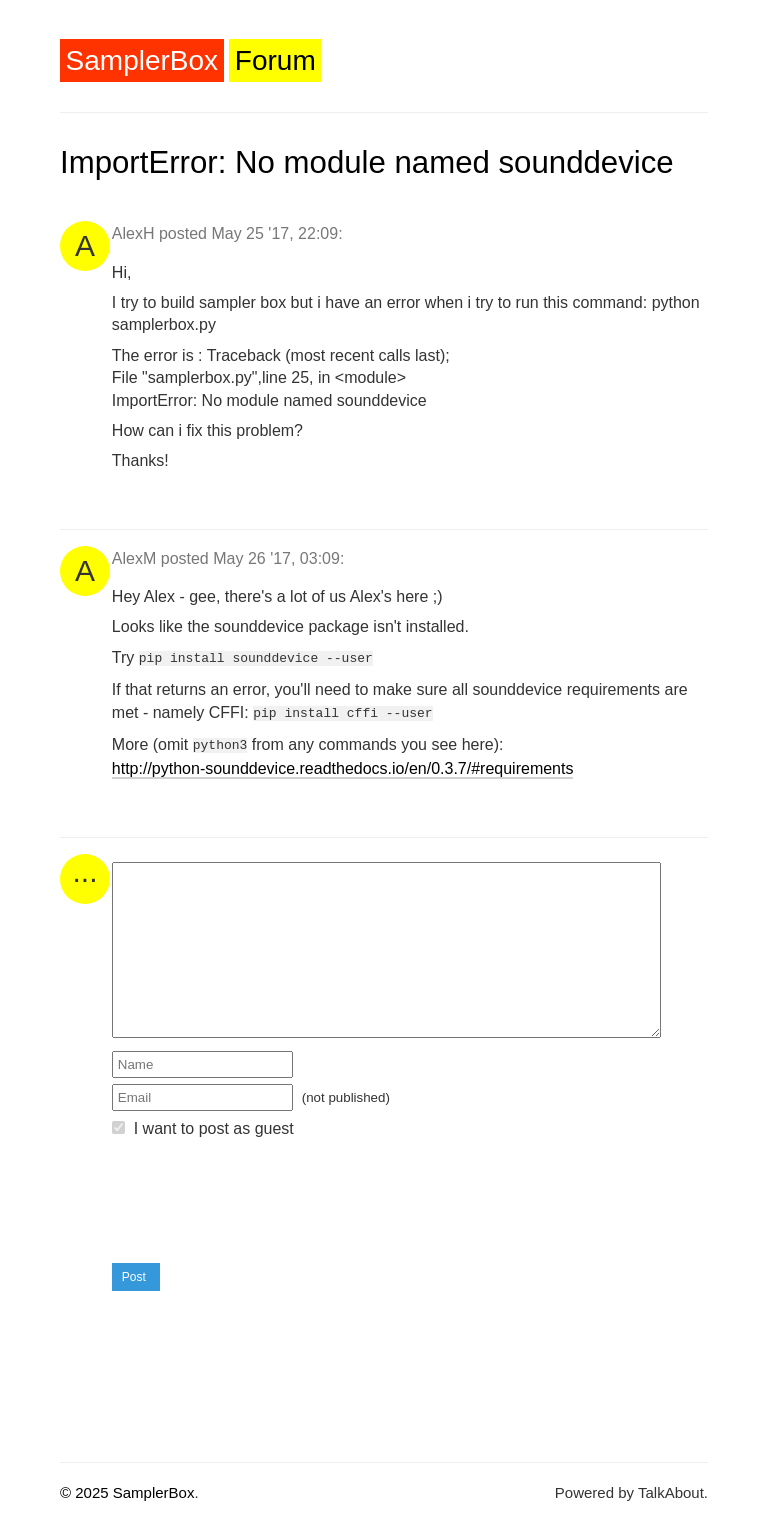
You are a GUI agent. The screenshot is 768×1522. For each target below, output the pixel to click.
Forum (275, 60)
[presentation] (264, 1196)
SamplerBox (142, 60)
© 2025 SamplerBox (127, 1486)
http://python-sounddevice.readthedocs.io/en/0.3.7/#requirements (343, 762)
